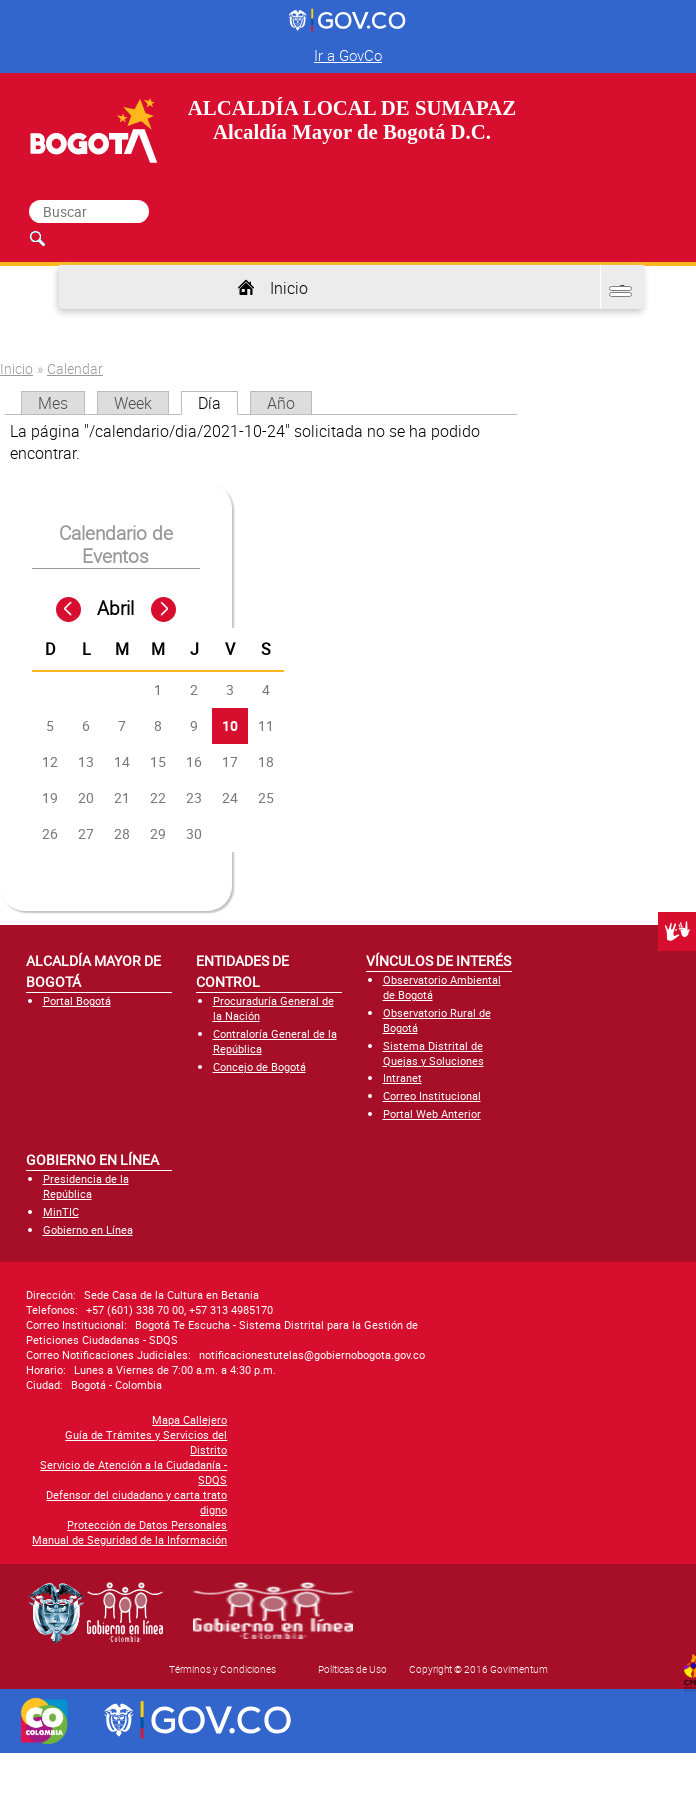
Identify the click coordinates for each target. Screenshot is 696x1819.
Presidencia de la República (86, 1186)
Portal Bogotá (77, 1000)
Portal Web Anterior (432, 1113)
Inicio (289, 288)
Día (218, 403)
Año (281, 403)
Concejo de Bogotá (259, 1066)
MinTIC (61, 1211)
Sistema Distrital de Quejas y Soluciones (433, 1053)
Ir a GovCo (348, 55)
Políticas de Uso (352, 1669)
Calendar (75, 368)
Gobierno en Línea (88, 1229)
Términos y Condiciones (222, 1669)
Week (133, 403)
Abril (115, 608)
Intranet (402, 1077)
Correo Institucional (432, 1095)
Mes (53, 403)
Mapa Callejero (63, 1419)
